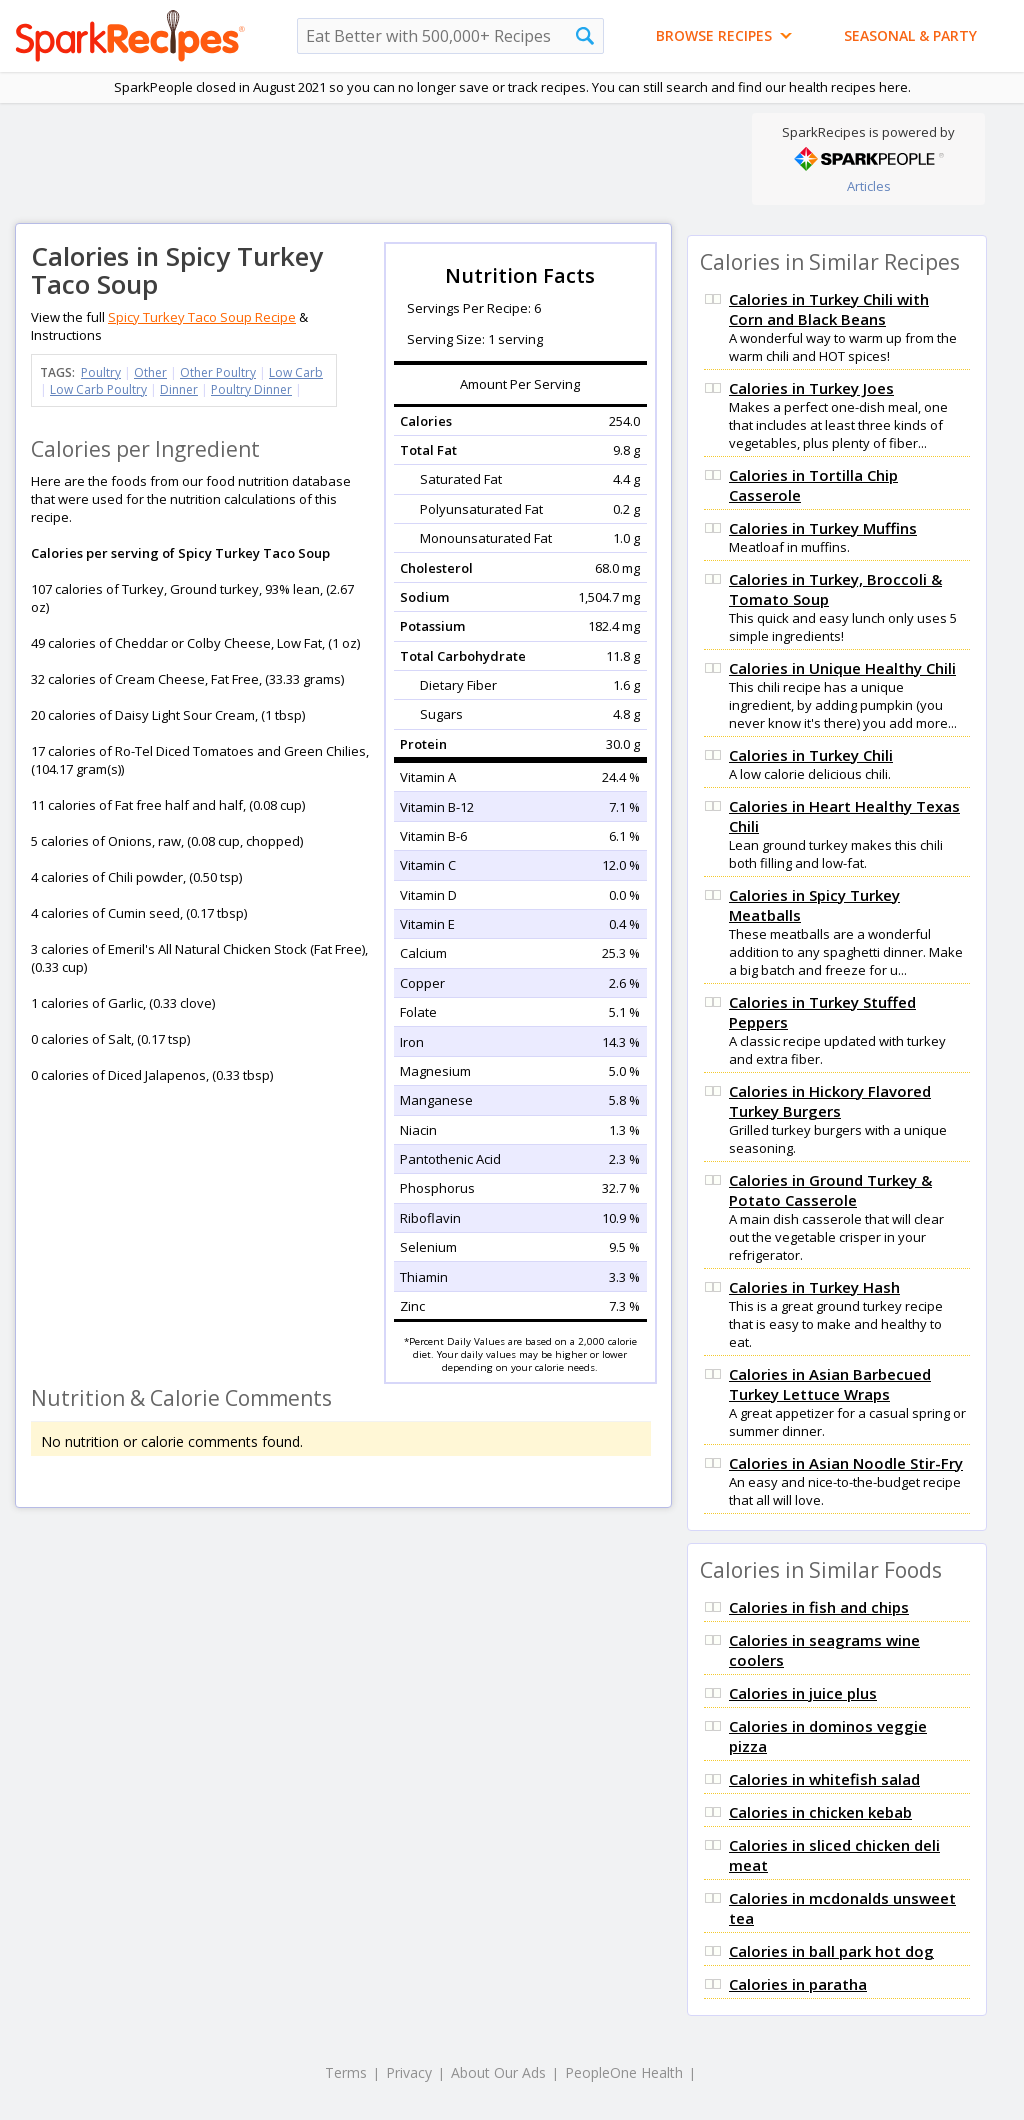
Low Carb (296, 372)
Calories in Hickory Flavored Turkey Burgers (830, 1101)
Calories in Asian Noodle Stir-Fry (846, 1463)
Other (150, 372)
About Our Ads (498, 2072)
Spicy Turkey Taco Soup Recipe (202, 317)
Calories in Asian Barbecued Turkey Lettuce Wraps (830, 1384)
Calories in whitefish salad (824, 1779)
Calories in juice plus (803, 1693)
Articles (869, 186)
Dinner (179, 389)
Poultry (101, 372)
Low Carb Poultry (98, 389)
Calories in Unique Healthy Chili (842, 668)
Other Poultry (218, 372)
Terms (346, 2072)
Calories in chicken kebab (820, 1812)
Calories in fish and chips (819, 1607)
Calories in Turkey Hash (814, 1287)
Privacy (409, 2072)
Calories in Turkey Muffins (823, 528)
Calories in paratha (798, 1984)
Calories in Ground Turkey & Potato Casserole (830, 1190)
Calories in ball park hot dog (831, 1951)
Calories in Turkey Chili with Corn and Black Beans (829, 309)
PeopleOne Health (624, 2072)
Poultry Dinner (251, 389)
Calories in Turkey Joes (811, 388)
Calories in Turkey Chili (811, 755)
